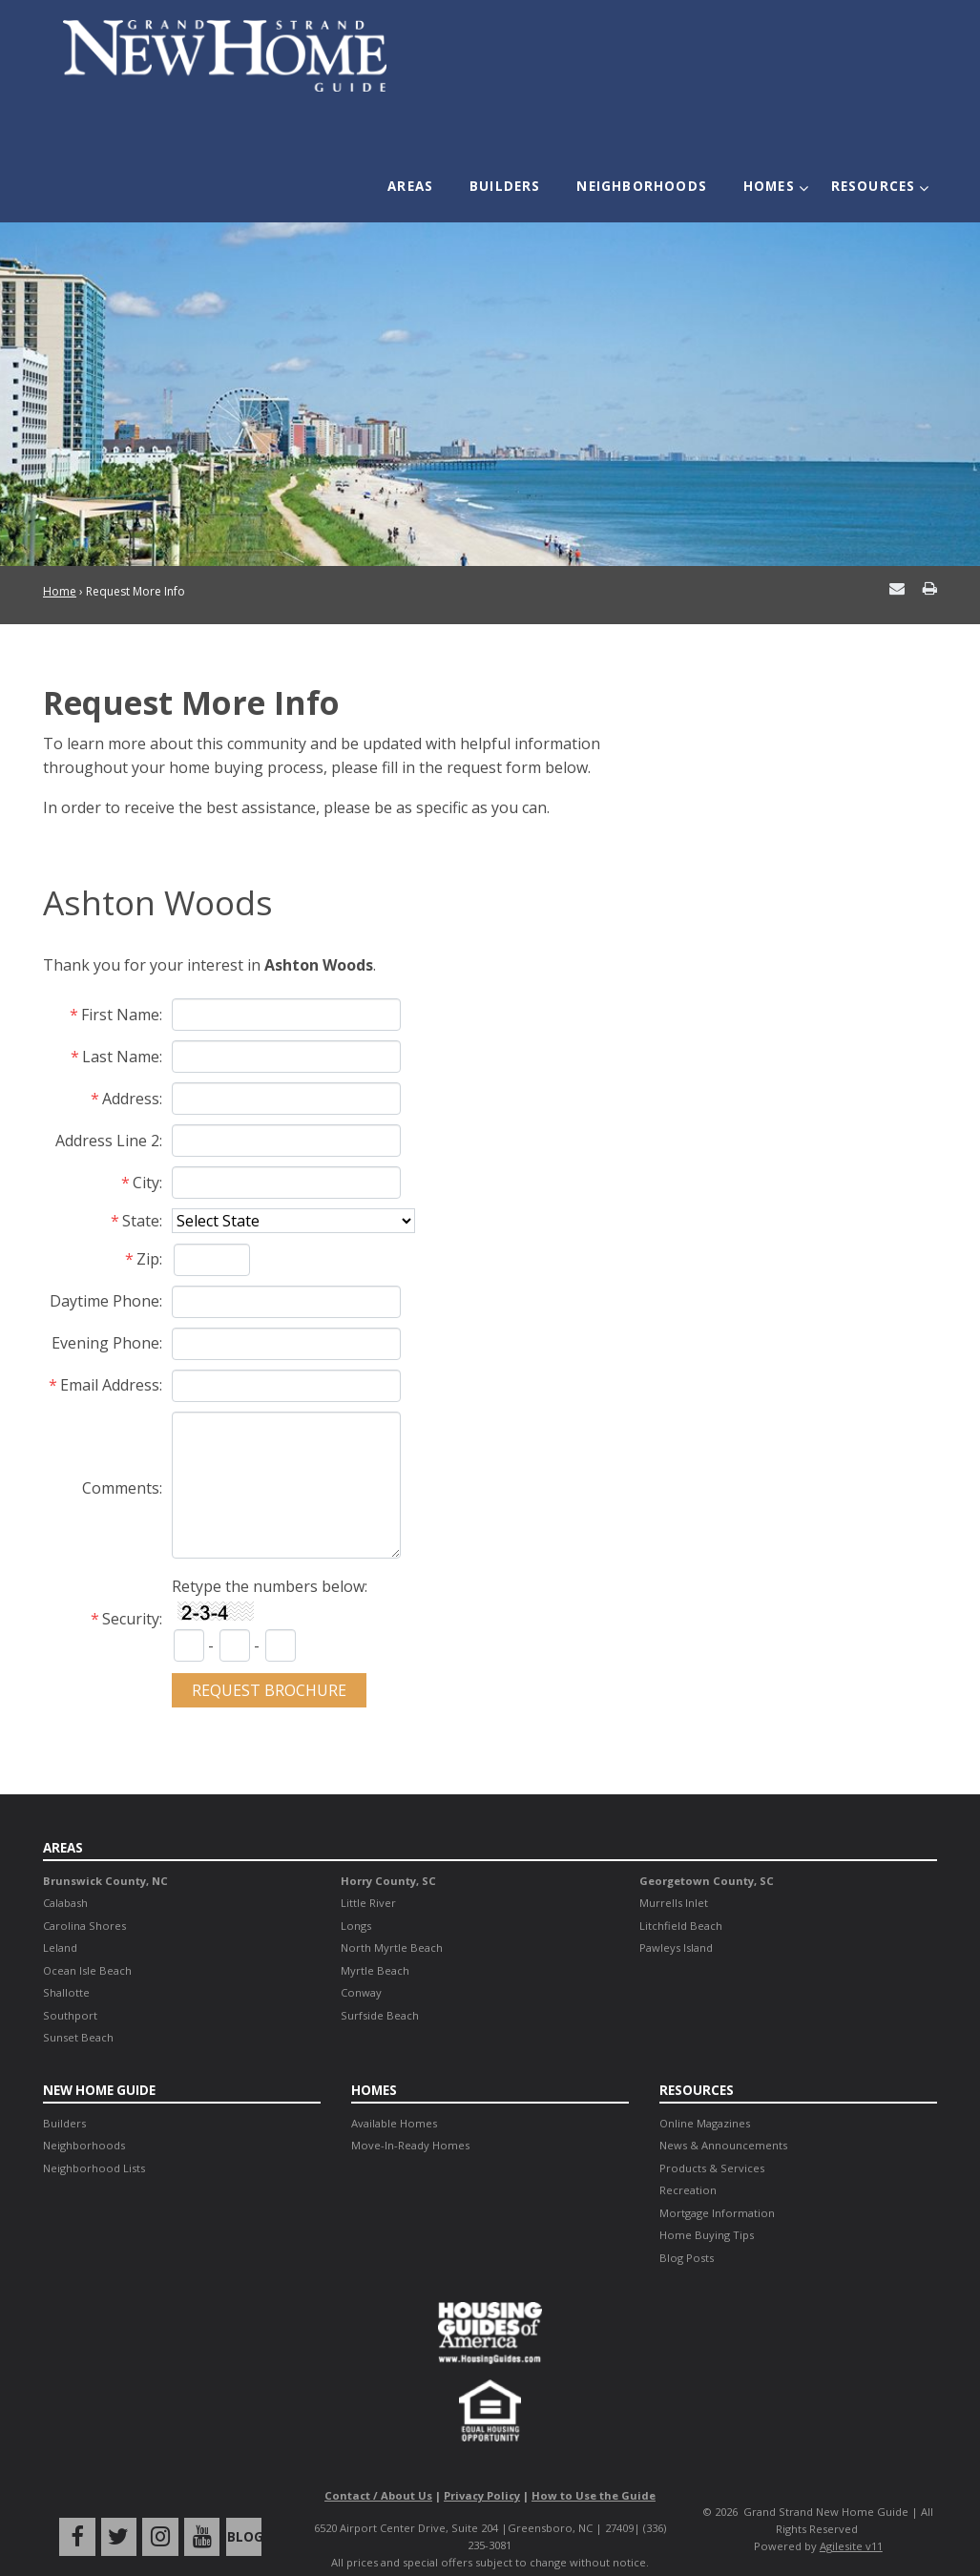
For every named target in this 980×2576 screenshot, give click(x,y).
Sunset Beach (78, 2012)
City (146, 1157)
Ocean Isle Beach (87, 1945)
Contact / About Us (378, 2470)
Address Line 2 (107, 1115)
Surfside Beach (380, 1990)
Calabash (65, 1878)
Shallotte (66, 1967)
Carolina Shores (84, 1901)
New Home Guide (100, 2065)
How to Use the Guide (594, 2470)
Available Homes (394, 2097)
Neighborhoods (648, 177)
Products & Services (711, 2142)
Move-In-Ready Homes (410, 2119)
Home (59, 567)
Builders (518, 177)
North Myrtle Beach (392, 1923)
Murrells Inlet (673, 1878)
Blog (240, 2511)
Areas (429, 177)
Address (130, 1073)
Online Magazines (704, 2097)
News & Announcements (723, 2119)
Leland (60, 1923)
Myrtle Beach (375, 1945)
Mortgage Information (717, 2187)
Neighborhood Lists (94, 2142)
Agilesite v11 (851, 2520)
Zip (147, 1234)
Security (130, 1593)
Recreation (688, 2164)
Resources (867, 177)
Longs (356, 1901)
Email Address (109, 1360)
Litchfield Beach (680, 1901)
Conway (361, 1967)
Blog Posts (686, 2232)
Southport (70, 1990)
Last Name (120, 1031)
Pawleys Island (676, 1923)
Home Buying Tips (706, 2210)
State (140, 1195)
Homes (769, 177)
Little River (368, 1878)
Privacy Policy (482, 2470)
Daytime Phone (104, 1276)
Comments (120, 1463)
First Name (120, 989)
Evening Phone (105, 1318)
